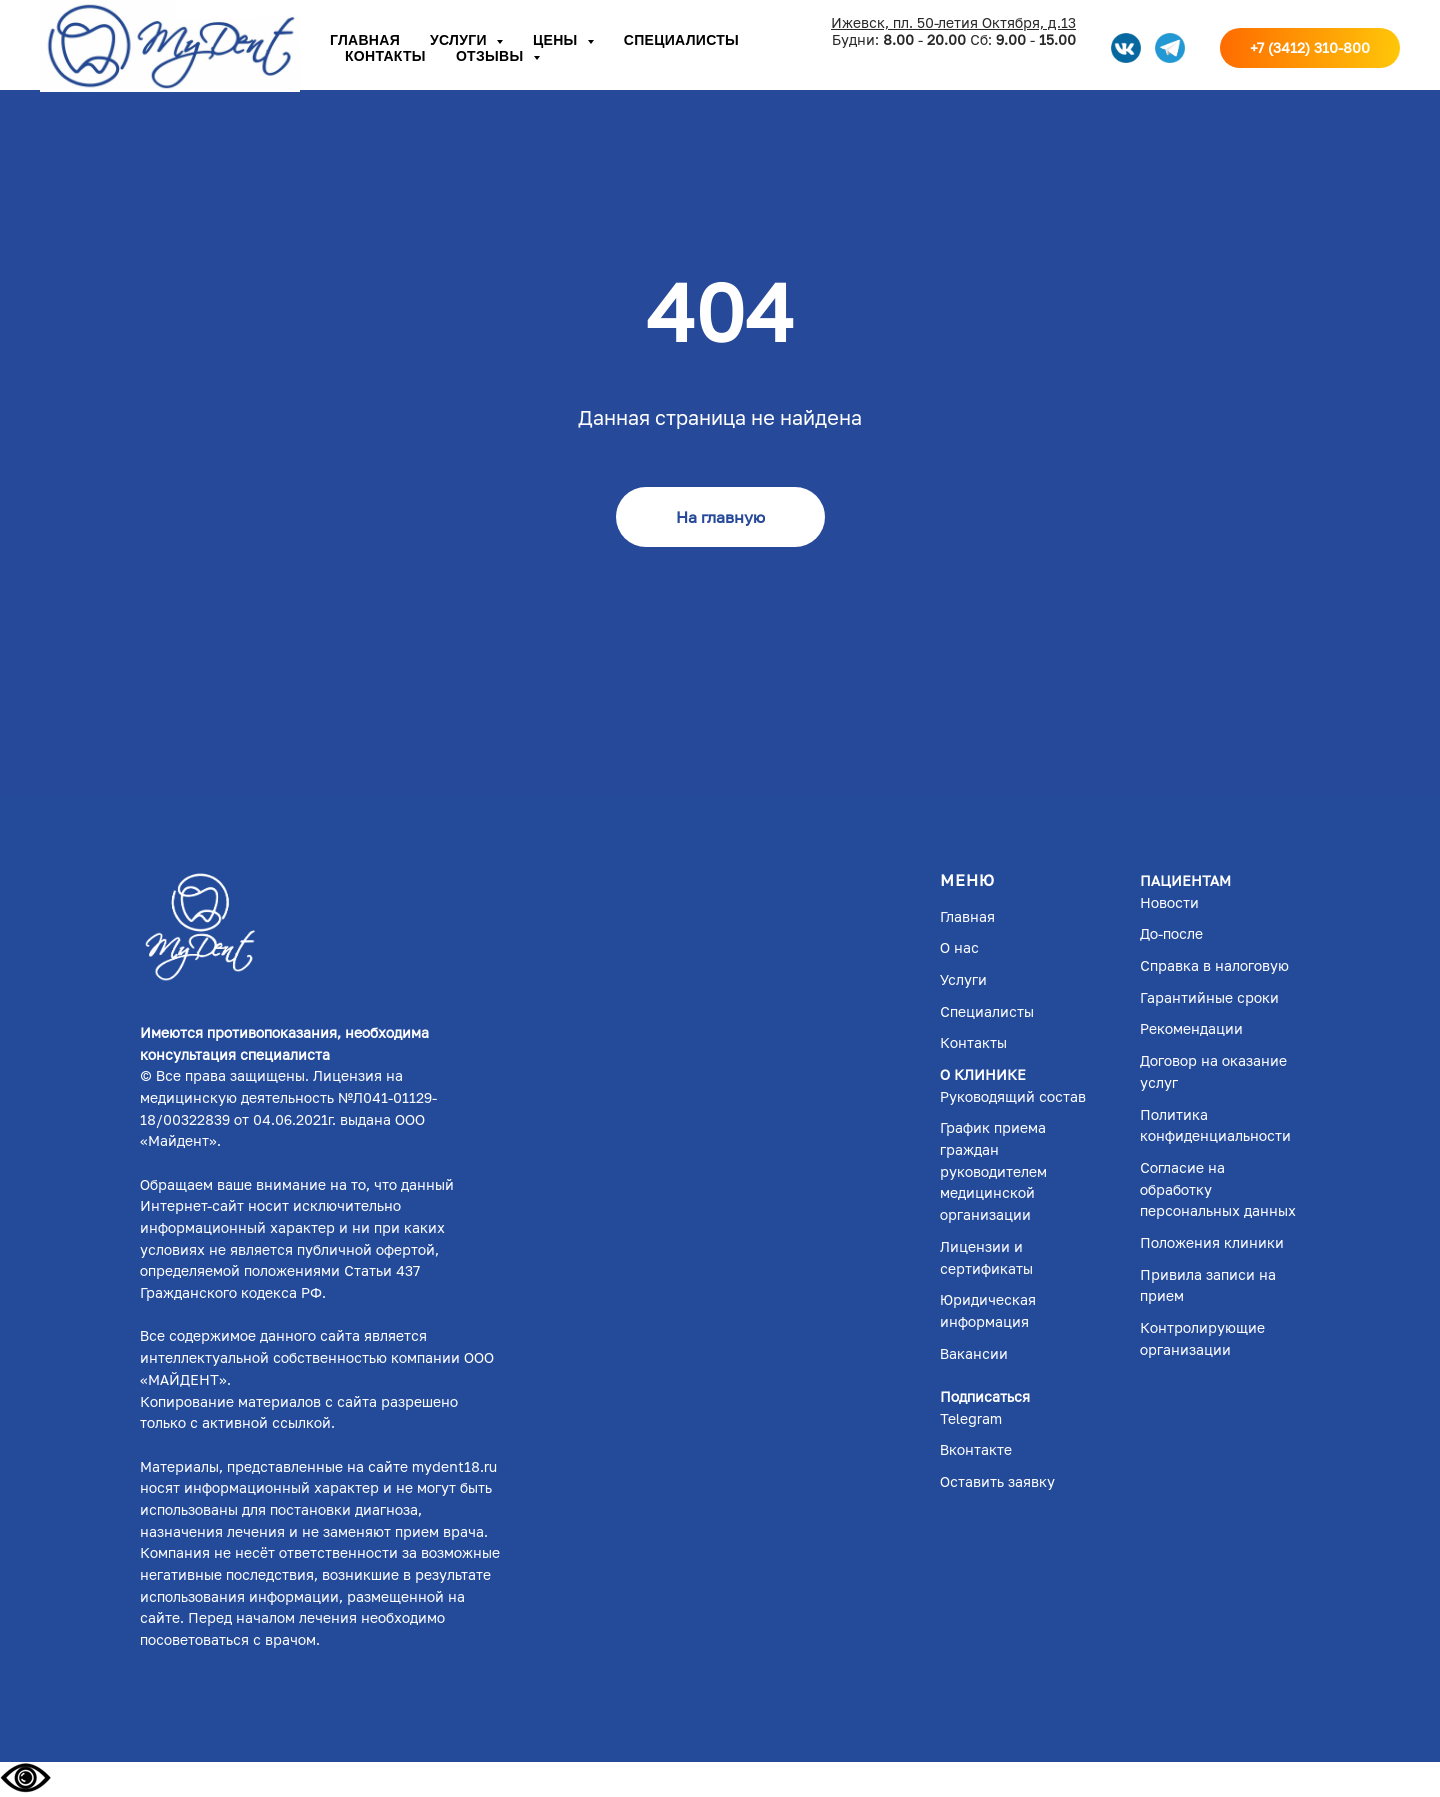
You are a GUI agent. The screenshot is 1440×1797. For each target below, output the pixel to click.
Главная (365, 40)
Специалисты (681, 40)
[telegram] (1170, 48)
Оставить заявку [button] (997, 1481)
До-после (1171, 933)
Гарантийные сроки (1209, 997)
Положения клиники (1212, 1242)
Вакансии (974, 1353)
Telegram (971, 1418)
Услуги (963, 979)
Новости (1169, 902)
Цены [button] (557, 40)
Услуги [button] (460, 40)
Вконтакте (976, 1449)
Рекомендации (1191, 1028)
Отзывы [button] (492, 56)
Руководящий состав (1013, 1096)
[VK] (1126, 48)
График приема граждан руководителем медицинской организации (993, 1171)
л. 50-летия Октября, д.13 (988, 22)
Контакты (385, 56)
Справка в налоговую (1214, 965)
